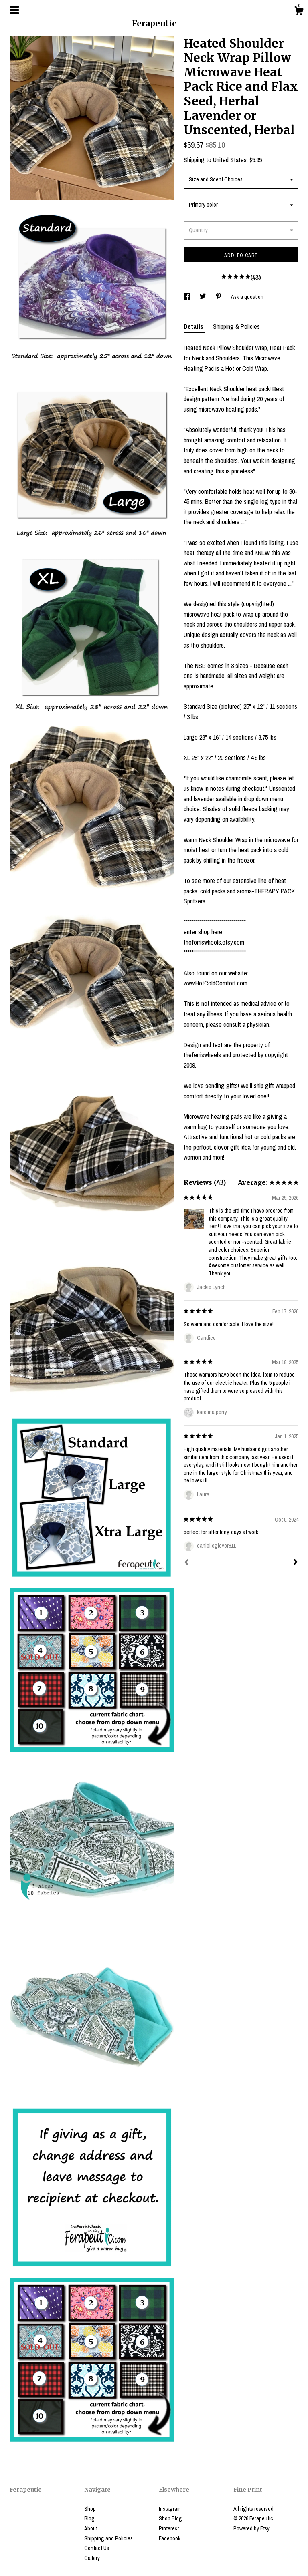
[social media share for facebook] (187, 296)
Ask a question (247, 296)
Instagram (170, 2508)
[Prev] (186, 1563)
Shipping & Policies (236, 326)
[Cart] (298, 12)
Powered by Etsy (251, 2528)
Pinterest (169, 2528)
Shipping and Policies (108, 2538)
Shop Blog (170, 2518)
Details (194, 326)
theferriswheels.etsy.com (214, 942)
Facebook (169, 2538)
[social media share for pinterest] (219, 296)
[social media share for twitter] (203, 296)
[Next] (295, 1563)
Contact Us (96, 2548)
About (90, 2528)
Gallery (92, 2558)
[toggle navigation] (14, 10)
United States (230, 159)
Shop (90, 2508)
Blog (89, 2518)
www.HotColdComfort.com (215, 983)
